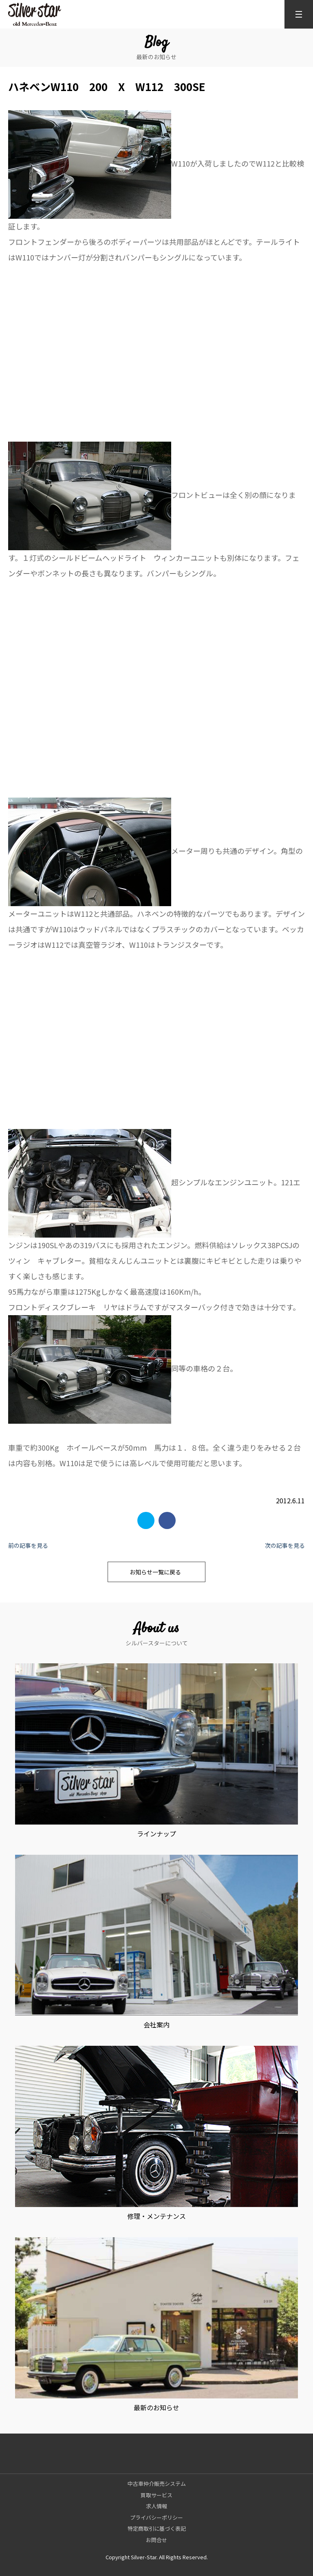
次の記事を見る (285, 1545)
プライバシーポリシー (156, 2517)
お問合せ (156, 2540)
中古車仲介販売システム (157, 2483)
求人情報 (156, 2506)
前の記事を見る (28, 1545)
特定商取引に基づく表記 (157, 2528)
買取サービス (156, 2495)
